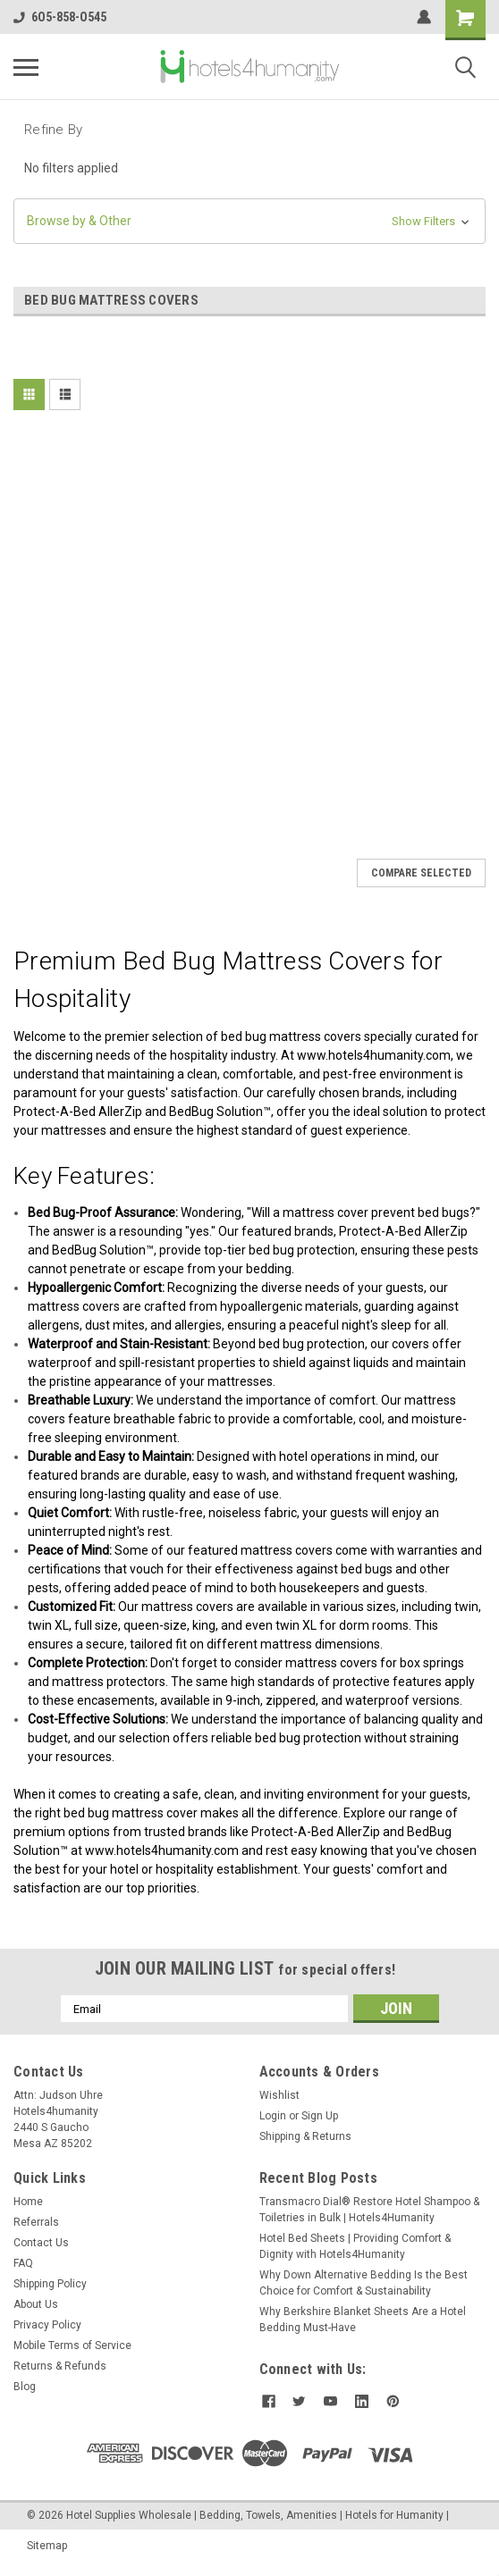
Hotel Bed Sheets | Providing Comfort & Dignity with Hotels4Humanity (355, 2246)
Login (272, 2116)
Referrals (36, 2222)
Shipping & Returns (305, 2136)
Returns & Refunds (59, 2366)
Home (28, 2201)
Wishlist (279, 2095)
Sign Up (319, 2116)
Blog (24, 2386)
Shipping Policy (50, 2284)
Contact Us (41, 2242)
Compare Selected (421, 873)
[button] (249, 221)
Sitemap (47, 2545)
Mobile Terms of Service (72, 2345)
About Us (35, 2304)
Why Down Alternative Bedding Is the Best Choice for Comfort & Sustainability (363, 2283)
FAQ (23, 2263)
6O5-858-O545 (59, 17)
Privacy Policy (47, 2325)
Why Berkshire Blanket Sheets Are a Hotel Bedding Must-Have (362, 2319)
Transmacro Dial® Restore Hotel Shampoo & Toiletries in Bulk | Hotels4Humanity (369, 2209)
